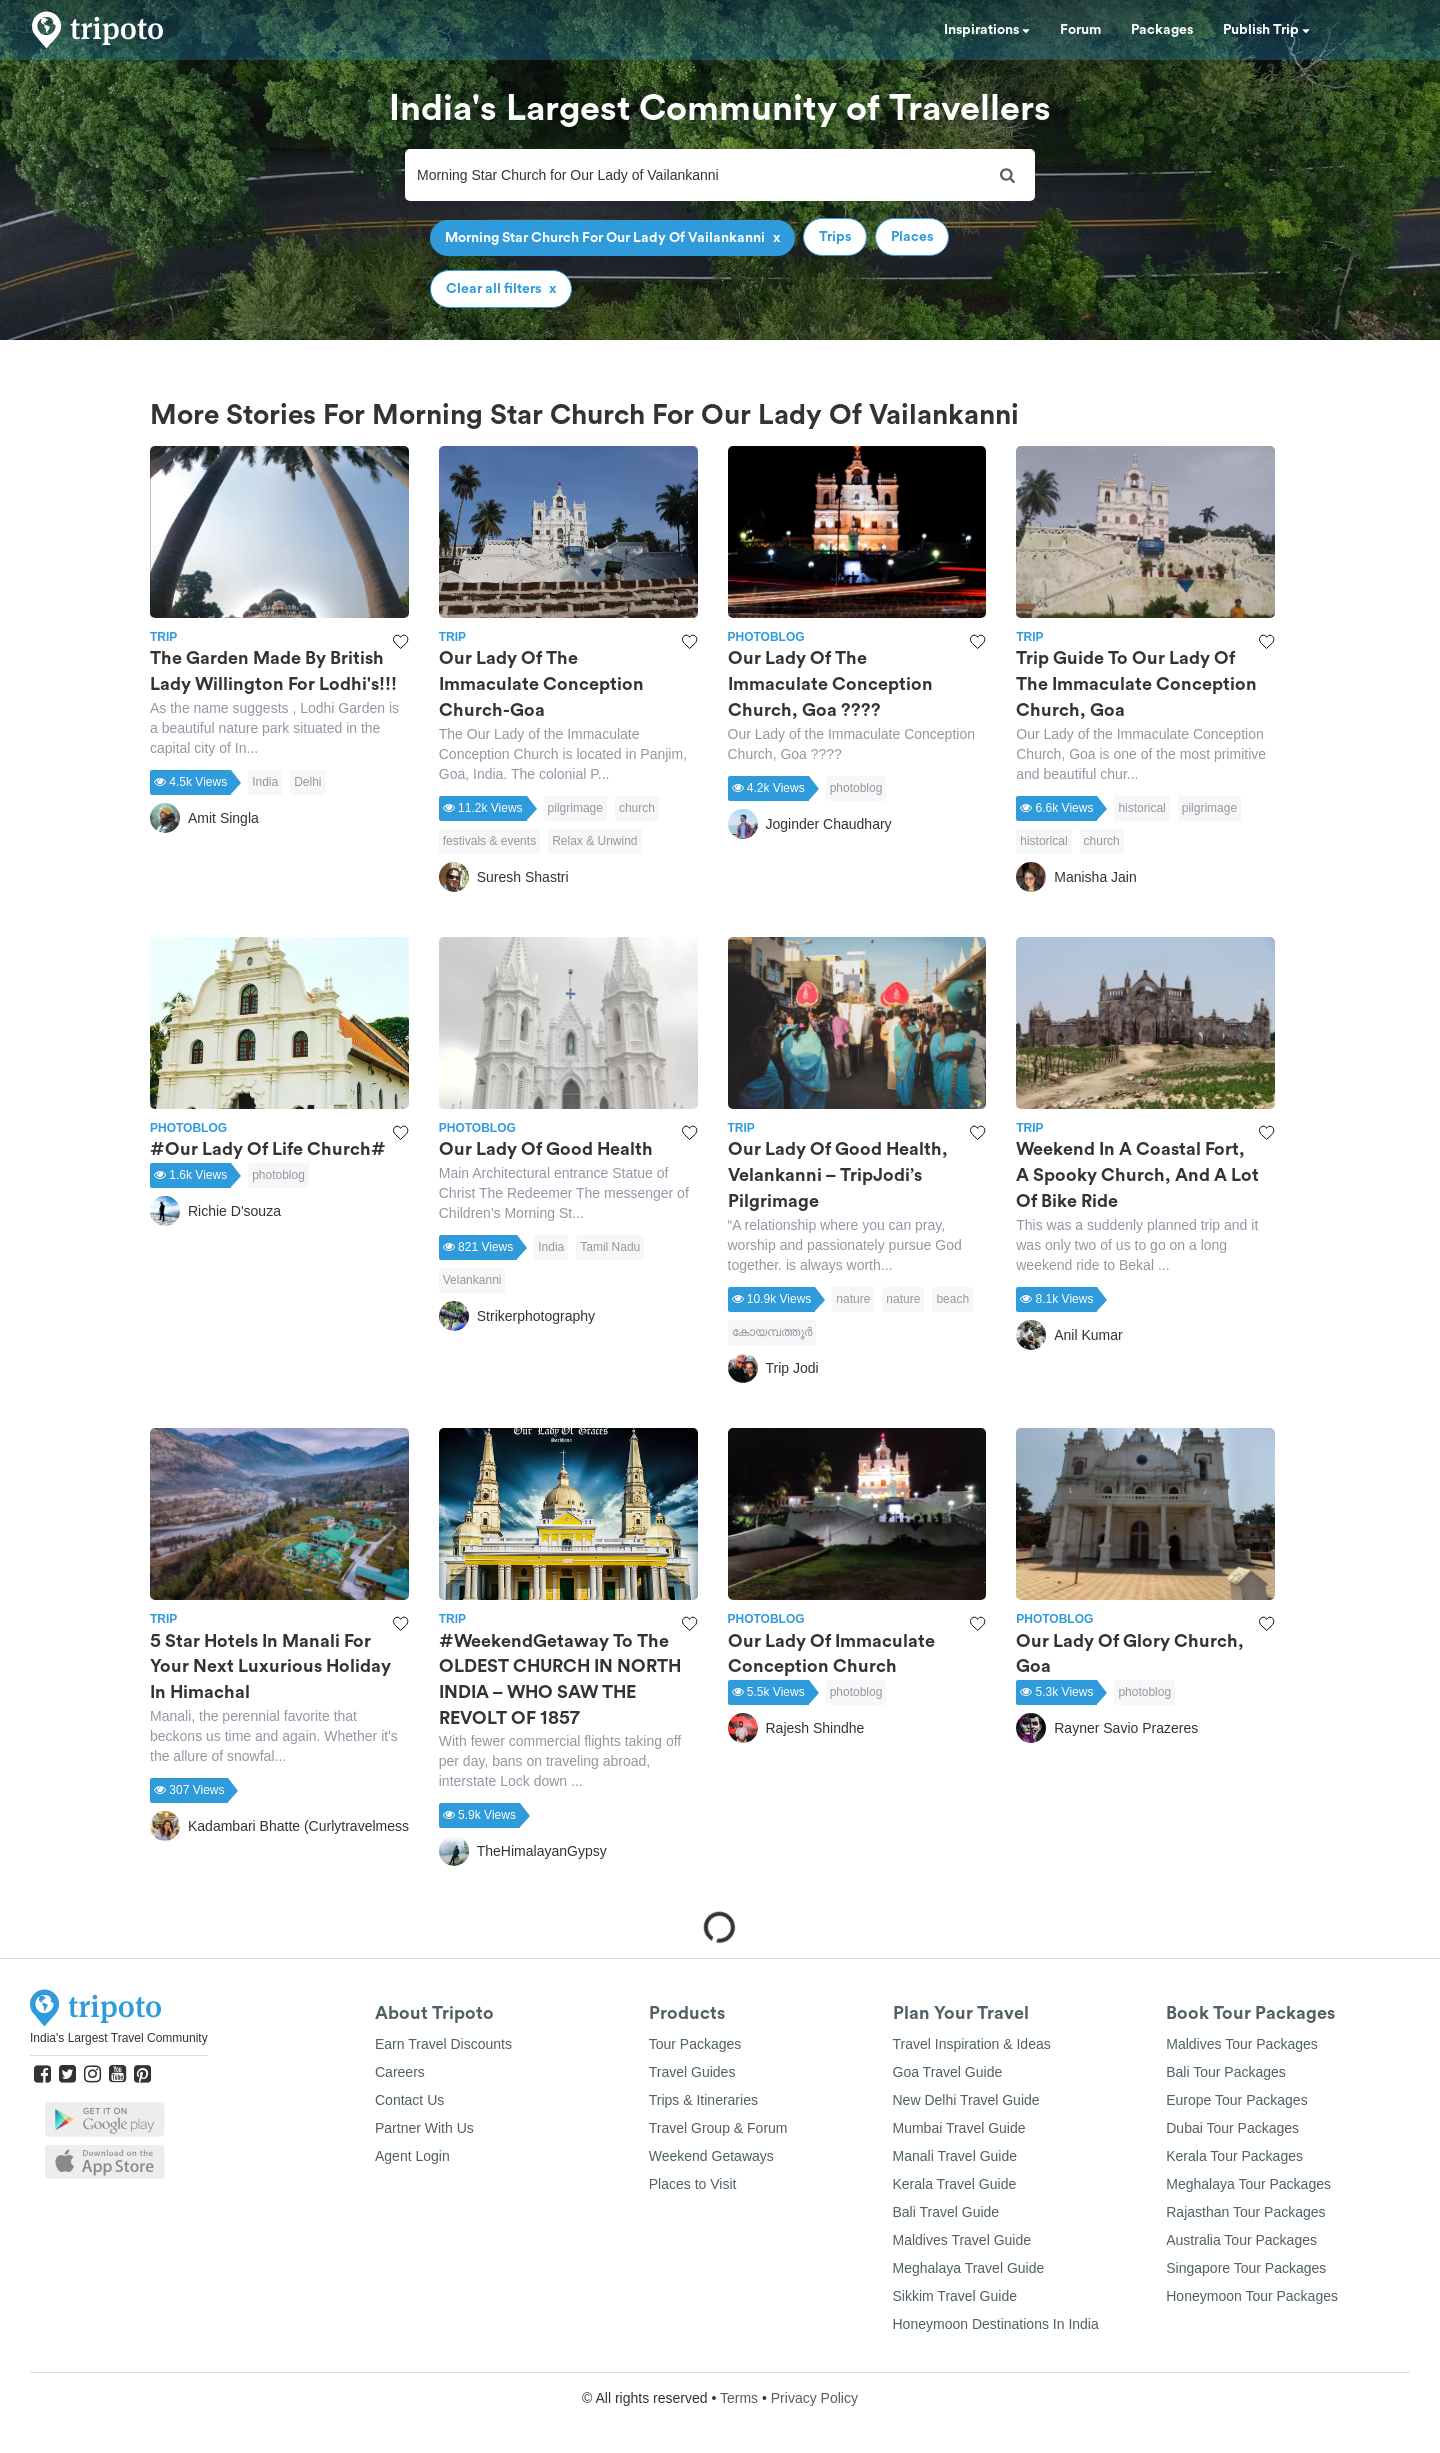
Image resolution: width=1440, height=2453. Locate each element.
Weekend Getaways (711, 2156)
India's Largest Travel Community (119, 2038)
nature (853, 1299)
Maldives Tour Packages (1241, 2044)
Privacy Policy (814, 2398)
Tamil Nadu (610, 1247)
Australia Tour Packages (1241, 2240)
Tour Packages (695, 2044)
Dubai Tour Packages (1232, 2128)
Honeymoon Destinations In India (996, 2324)
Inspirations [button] (987, 30)
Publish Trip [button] (1266, 30)
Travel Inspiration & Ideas (972, 2044)
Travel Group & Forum (718, 2128)
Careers (400, 2072)
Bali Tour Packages (1226, 2072)
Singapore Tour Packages (1246, 2268)
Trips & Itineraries (703, 2100)
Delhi (307, 782)
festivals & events (489, 841)
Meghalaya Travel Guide (969, 2268)
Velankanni (472, 1280)
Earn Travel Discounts (443, 2044)
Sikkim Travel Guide (955, 2296)
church (637, 808)
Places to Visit (693, 2184)
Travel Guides (692, 2072)
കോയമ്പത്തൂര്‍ (772, 1332)
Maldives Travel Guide (962, 2240)
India (265, 782)
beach (952, 1299)
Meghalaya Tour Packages (1248, 2184)
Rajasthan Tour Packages (1245, 2212)
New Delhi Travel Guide (966, 2100)
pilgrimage (575, 808)
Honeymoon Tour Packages (1252, 2296)
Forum (1080, 30)
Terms (739, 2398)
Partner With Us (424, 2128)
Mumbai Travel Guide (959, 2128)
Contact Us (409, 2100)
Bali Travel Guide (946, 2212)
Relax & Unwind (594, 841)
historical (1141, 808)
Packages (1162, 30)
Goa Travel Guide (948, 2072)
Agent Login (412, 2156)
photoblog (856, 788)
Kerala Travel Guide (955, 2184)
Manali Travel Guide (955, 2156)
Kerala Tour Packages (1234, 2156)
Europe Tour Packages (1236, 2100)
